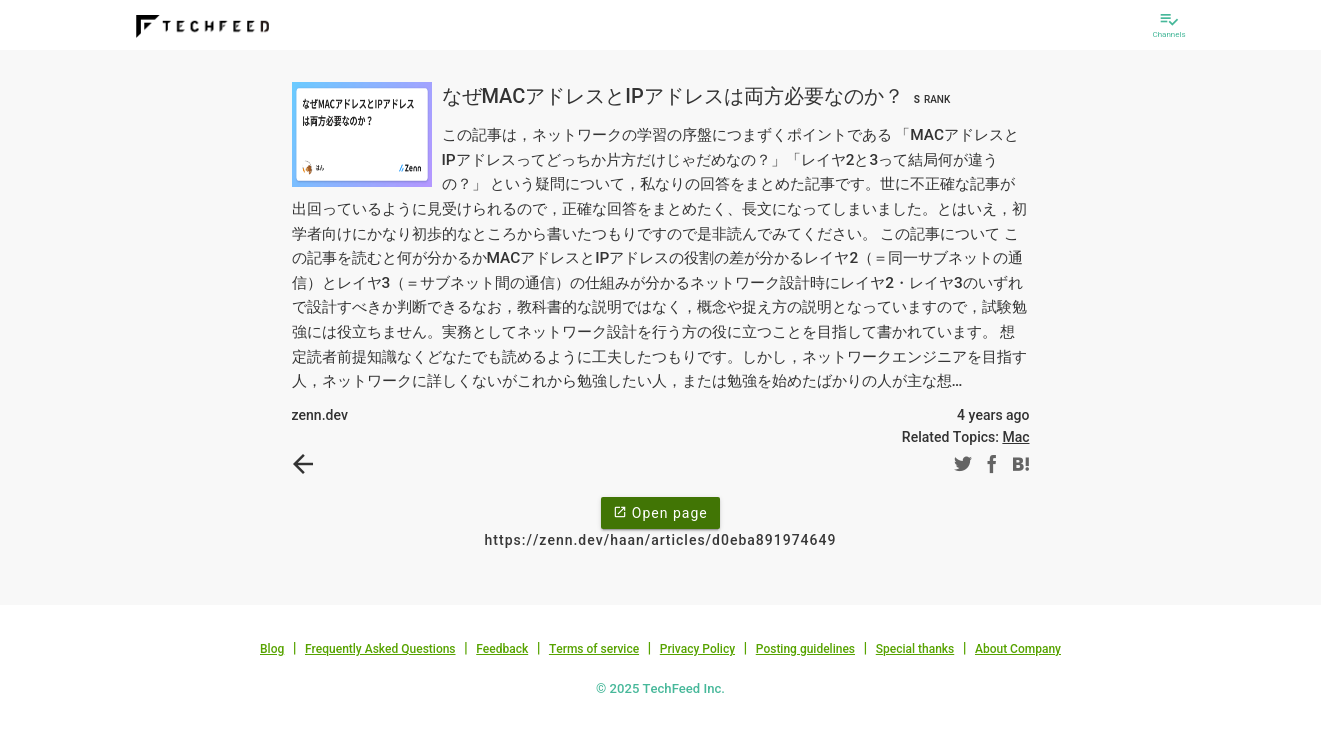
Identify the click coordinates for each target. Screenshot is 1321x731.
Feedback (502, 649)
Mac (1015, 437)
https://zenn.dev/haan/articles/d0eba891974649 (661, 540)
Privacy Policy (697, 649)
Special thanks (915, 649)
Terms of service (594, 649)
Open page (660, 512)
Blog (272, 649)
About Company (1018, 649)
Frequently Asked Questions (380, 649)
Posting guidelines (805, 649)
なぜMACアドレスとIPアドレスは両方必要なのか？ (699, 96)
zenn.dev (320, 415)
